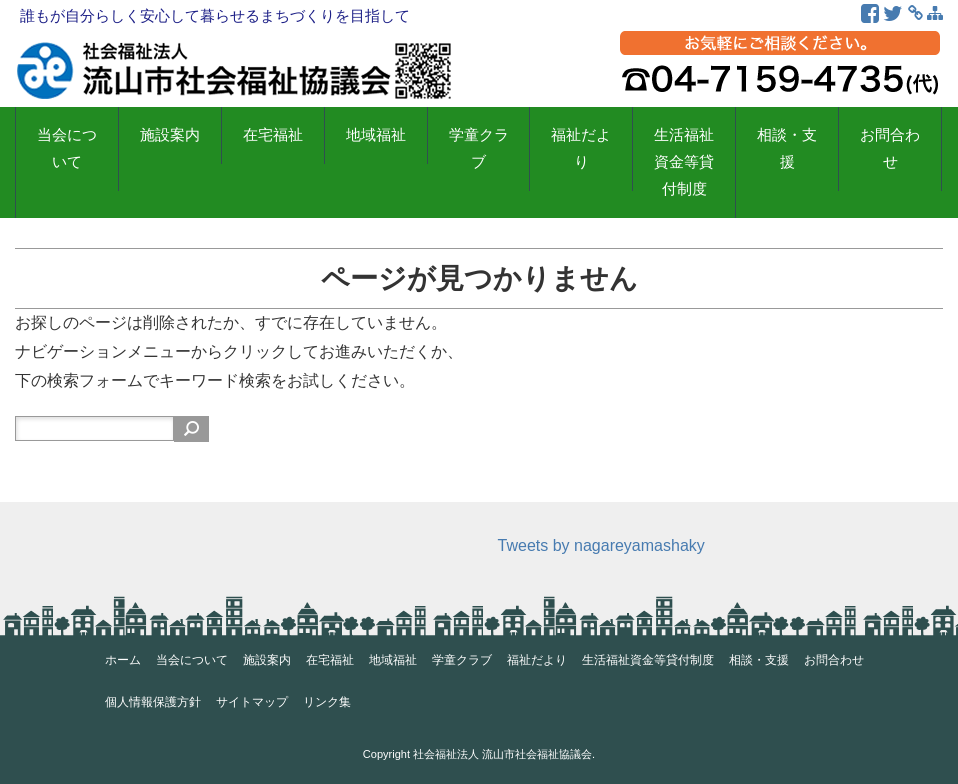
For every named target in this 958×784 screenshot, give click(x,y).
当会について (67, 148)
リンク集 (327, 702)
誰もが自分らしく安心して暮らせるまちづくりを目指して (215, 15)
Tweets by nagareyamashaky (601, 545)
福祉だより (581, 148)
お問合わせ (890, 148)
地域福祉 (376, 135)
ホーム (123, 660)
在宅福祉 (273, 135)
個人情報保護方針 (153, 702)
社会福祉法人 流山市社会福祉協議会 (502, 754)
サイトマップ (252, 702)
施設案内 (170, 135)
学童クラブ (479, 148)
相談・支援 (787, 148)
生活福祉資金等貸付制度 (684, 162)
